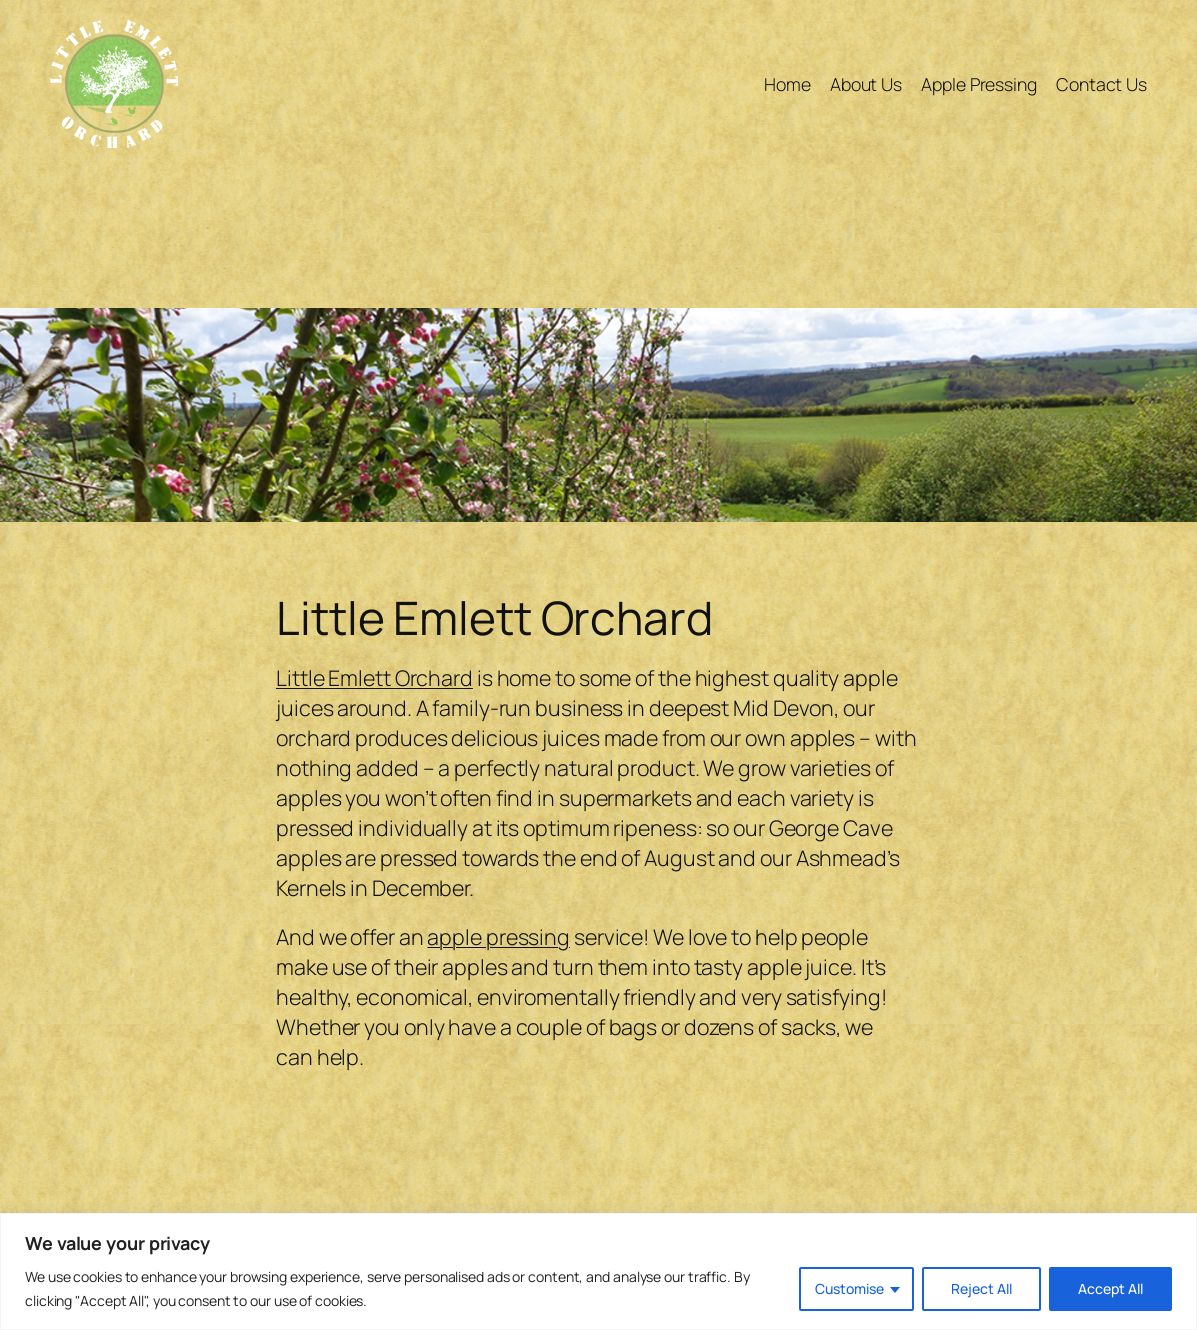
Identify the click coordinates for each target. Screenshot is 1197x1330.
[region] (598, 1271)
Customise (849, 1288)
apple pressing (498, 936)
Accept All (1110, 1288)
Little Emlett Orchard (374, 677)
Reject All (981, 1288)
